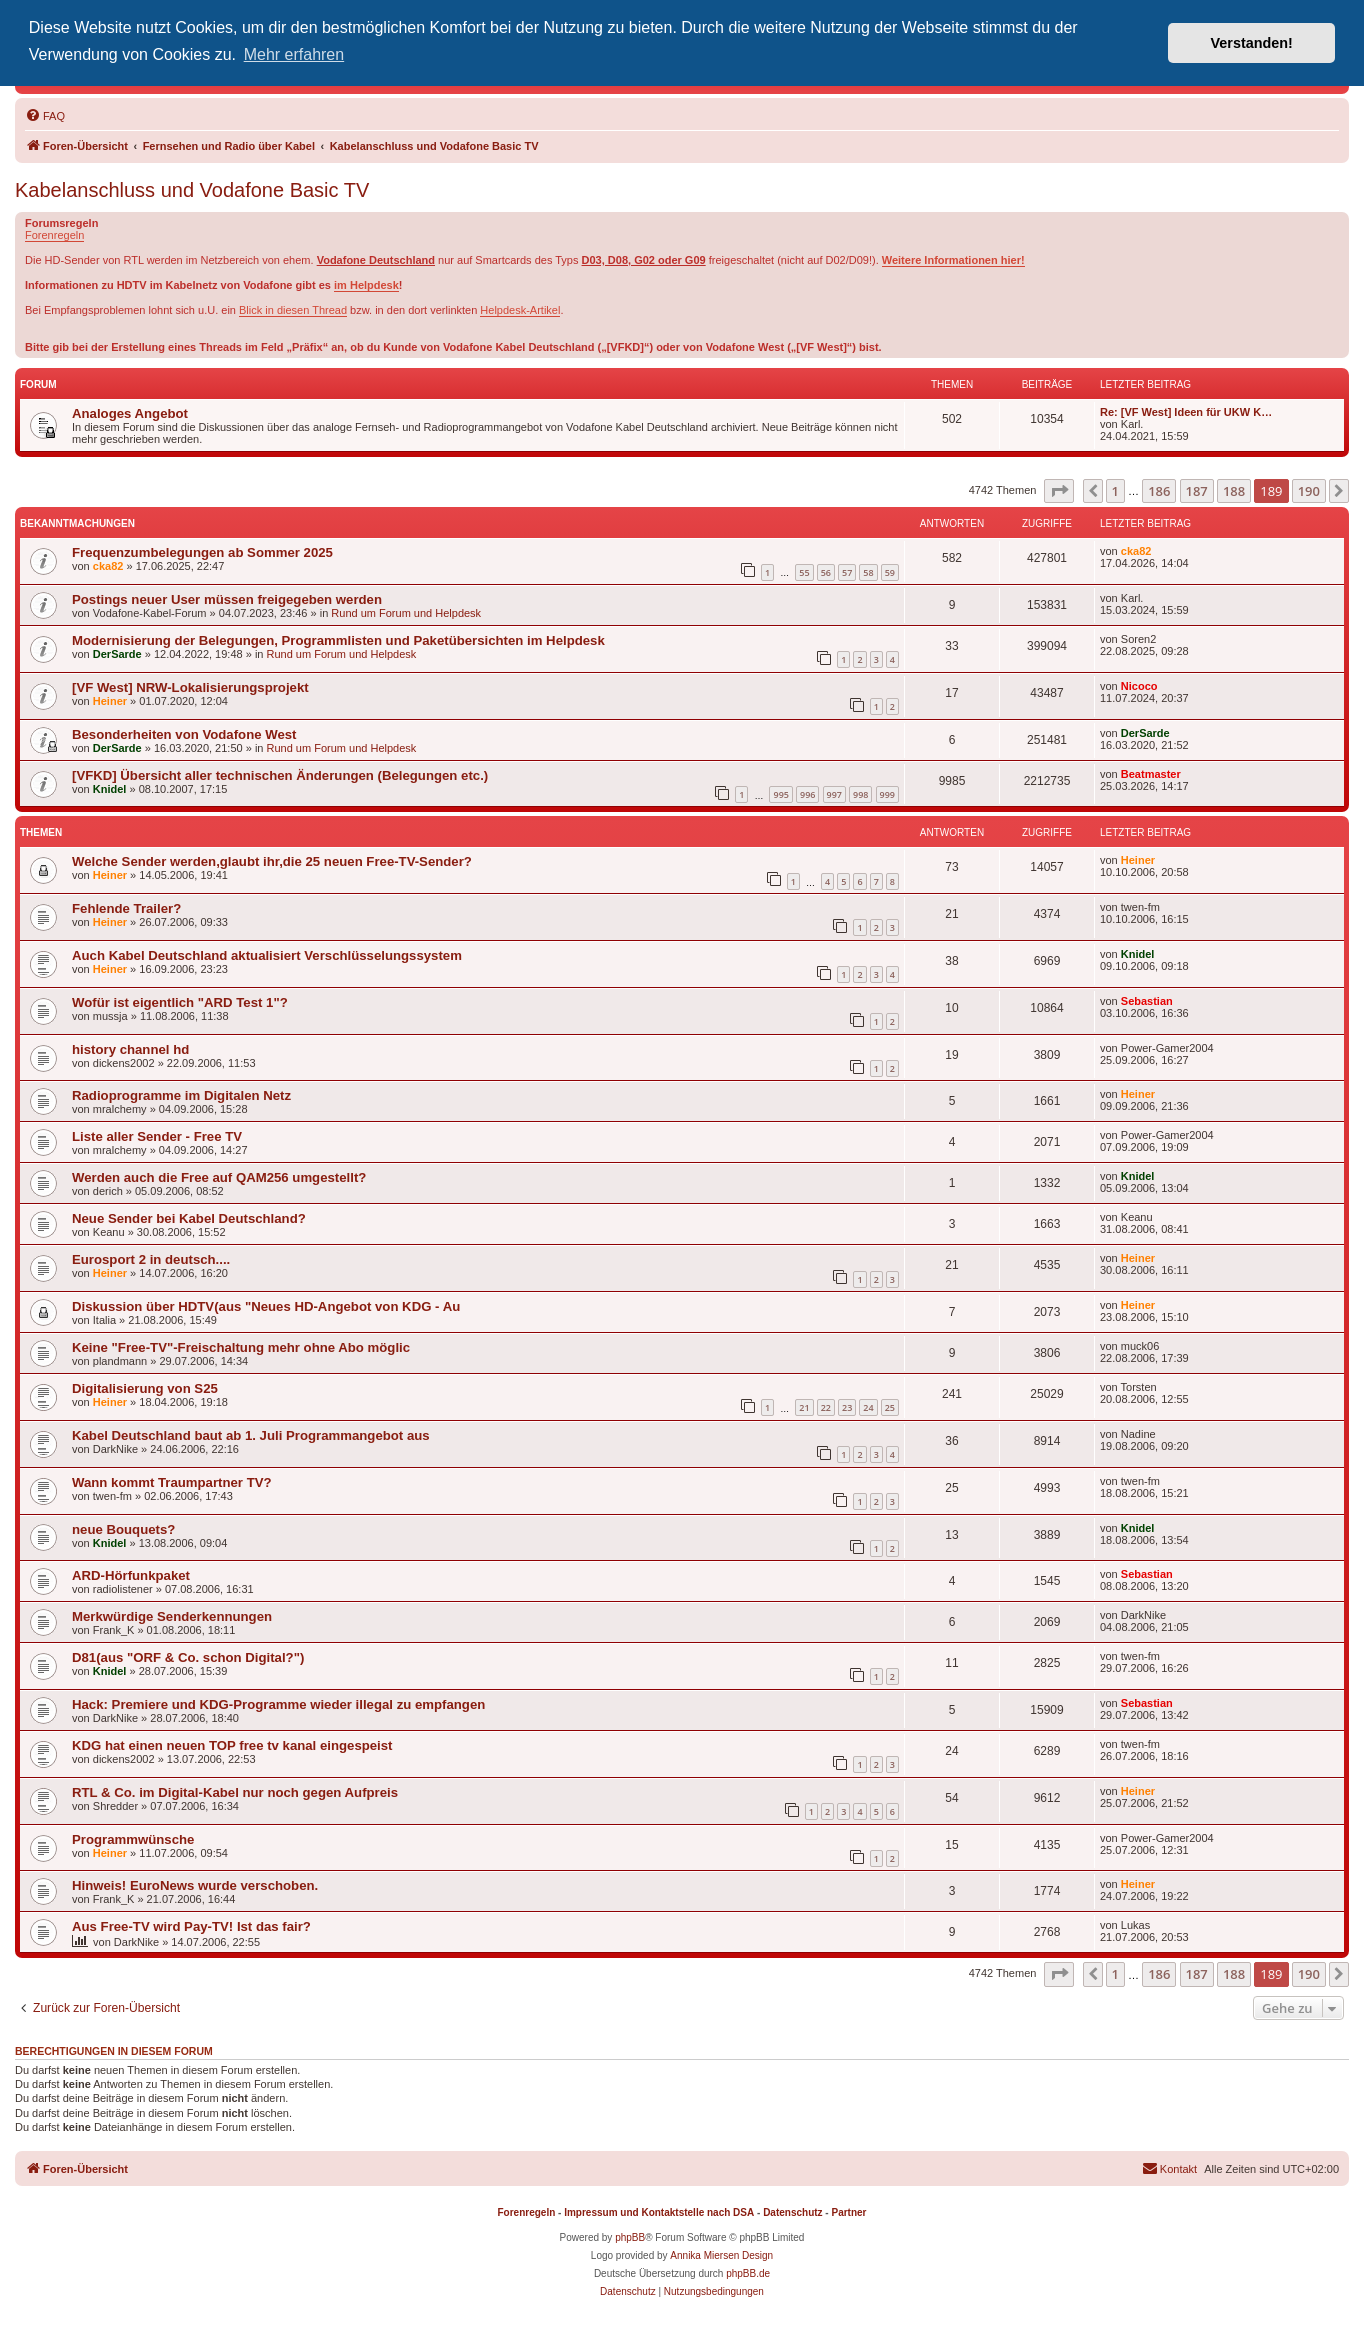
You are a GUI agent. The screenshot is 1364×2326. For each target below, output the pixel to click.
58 (868, 572)
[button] (1059, 491)
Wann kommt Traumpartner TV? (172, 1482)
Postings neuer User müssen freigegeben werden (227, 599)
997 (834, 794)
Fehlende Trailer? (126, 908)
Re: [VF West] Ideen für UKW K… (1186, 412)
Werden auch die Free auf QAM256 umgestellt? (219, 1177)
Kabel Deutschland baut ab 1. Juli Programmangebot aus (251, 1435)
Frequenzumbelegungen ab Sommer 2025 (202, 552)
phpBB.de (748, 2273)
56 (826, 572)
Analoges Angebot (130, 413)
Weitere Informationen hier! (953, 260)
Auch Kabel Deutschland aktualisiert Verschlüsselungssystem (267, 955)
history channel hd (130, 1049)
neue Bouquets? (123, 1529)
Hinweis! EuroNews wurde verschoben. (195, 1885)
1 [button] (1115, 491)
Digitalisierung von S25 (145, 1388)
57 (847, 572)
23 (847, 1407)
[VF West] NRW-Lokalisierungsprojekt (190, 687)
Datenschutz (792, 2212)
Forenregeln (54, 235)
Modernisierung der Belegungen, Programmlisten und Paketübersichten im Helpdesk (338, 640)
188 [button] (1234, 491)
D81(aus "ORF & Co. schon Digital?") (188, 1657)
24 (868, 1407)
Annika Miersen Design (721, 2255)
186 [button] (1159, 491)
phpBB (630, 2237)
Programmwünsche (133, 1839)
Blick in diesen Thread (293, 310)
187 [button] (1197, 491)
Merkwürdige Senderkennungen (172, 1616)
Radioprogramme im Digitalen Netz (181, 1095)
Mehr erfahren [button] (294, 54)
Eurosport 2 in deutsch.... (151, 1259)
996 (807, 794)
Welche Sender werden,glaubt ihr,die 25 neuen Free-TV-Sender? (272, 861)
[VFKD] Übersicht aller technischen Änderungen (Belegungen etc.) (280, 775)
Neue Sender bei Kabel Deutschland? (189, 1218)
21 (804, 1407)
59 (890, 572)
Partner (848, 2212)
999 (887, 794)
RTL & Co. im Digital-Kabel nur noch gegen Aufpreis (235, 1792)
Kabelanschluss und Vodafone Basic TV (192, 190)
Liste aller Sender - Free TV (157, 1136)
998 (860, 794)
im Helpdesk (366, 285)
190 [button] (1309, 491)
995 (780, 794)
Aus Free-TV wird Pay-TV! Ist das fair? (191, 1926)
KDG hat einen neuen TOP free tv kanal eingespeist (232, 1745)
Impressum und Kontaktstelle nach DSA (659, 2212)
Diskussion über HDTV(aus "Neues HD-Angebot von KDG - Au (266, 1306)
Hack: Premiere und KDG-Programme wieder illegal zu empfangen (278, 1704)
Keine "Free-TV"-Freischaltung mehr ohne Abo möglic (241, 1347)
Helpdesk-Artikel (520, 310)
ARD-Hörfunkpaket (131, 1575)
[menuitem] (45, 116)
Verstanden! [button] (1252, 43)
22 (826, 1407)
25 (890, 1407)
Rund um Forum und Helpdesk (406, 613)
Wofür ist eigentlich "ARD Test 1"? (180, 1002)
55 (804, 572)
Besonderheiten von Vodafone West (184, 734)
